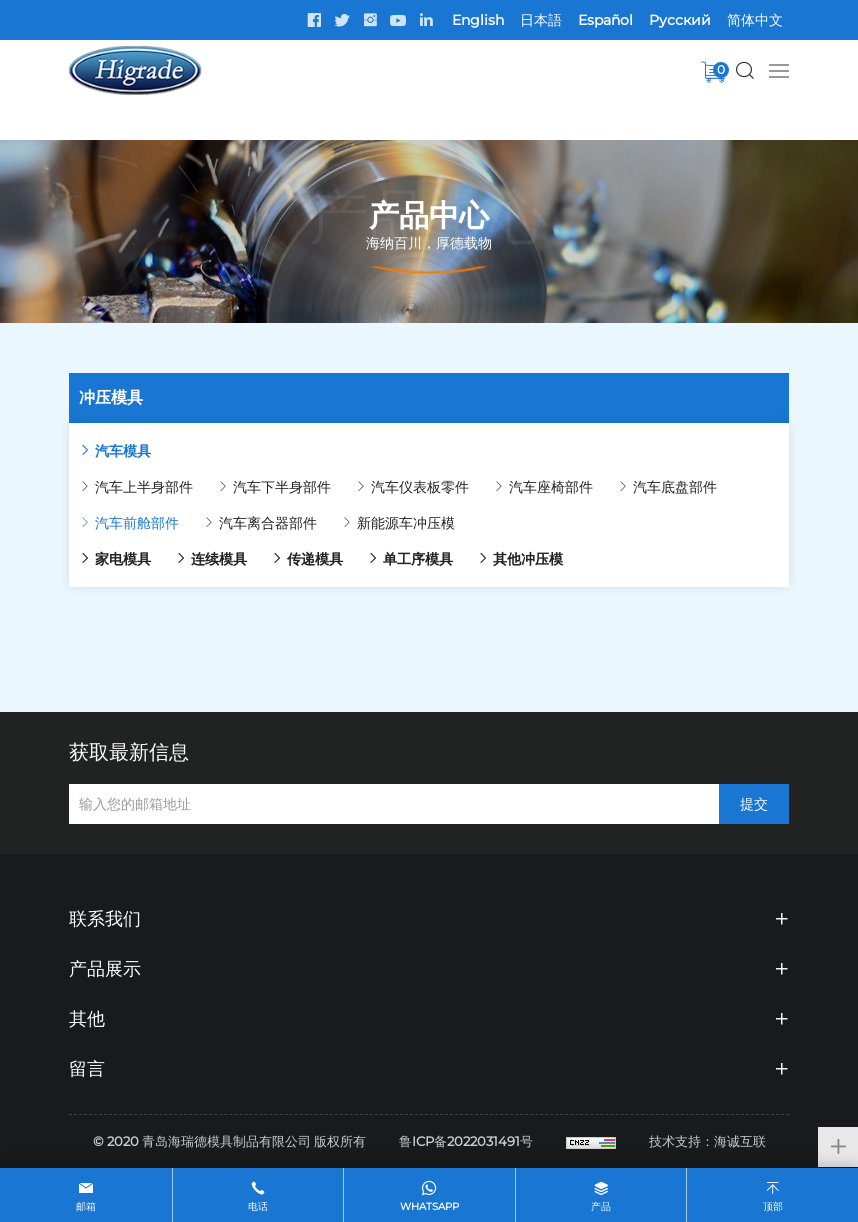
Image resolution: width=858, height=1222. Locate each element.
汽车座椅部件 (551, 487)
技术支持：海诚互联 (707, 1141)
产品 (601, 1206)
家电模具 (123, 559)
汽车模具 (123, 451)
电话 (258, 1206)
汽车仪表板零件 (420, 487)
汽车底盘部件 (675, 487)
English (478, 20)
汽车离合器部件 (268, 523)
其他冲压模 (528, 559)
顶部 (773, 1206)
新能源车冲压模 (406, 523)
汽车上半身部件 (144, 487)
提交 (754, 804)
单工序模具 (418, 559)
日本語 (541, 20)
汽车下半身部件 (282, 487)
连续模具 (219, 559)
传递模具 (315, 559)
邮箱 (86, 1206)
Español (605, 20)
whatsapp (429, 1206)
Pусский (680, 20)
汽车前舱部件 (137, 523)
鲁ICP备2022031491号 (466, 1141)
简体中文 (755, 20)
